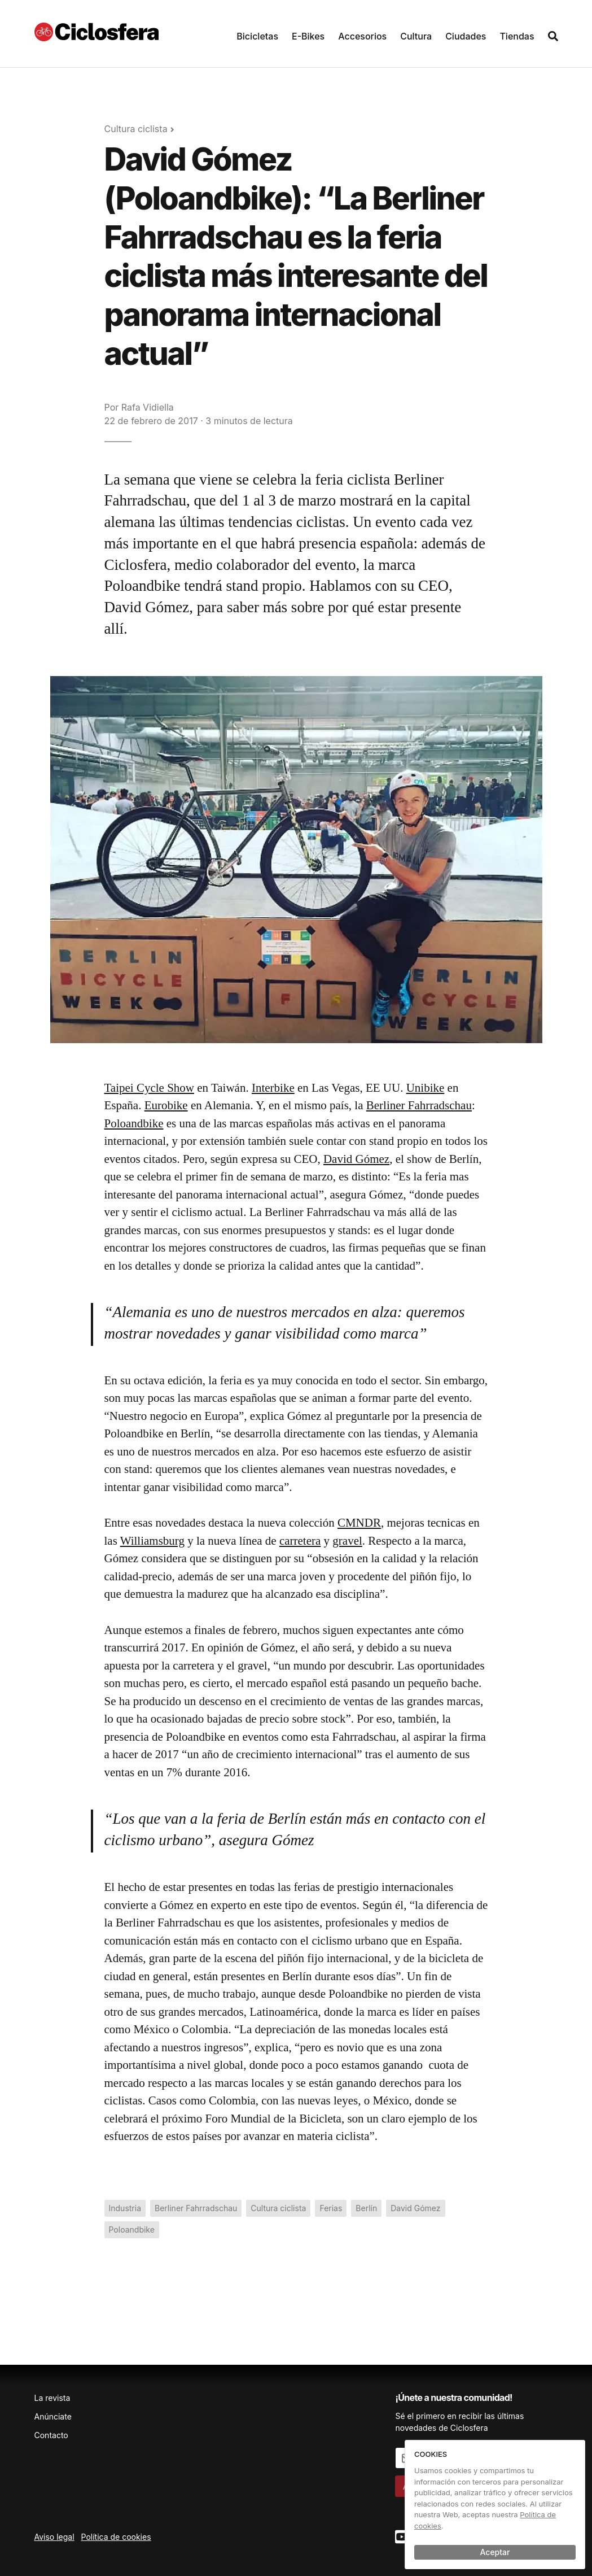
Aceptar (495, 2552)
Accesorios (362, 36)
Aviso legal (54, 2537)
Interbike (273, 1088)
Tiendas (516, 36)
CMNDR (359, 1522)
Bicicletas (257, 36)
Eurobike (166, 1105)
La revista (52, 2398)
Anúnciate (53, 2416)
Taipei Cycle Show (149, 1088)
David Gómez (356, 1159)
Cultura (416, 36)
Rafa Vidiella (147, 407)
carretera (300, 1541)
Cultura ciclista (136, 128)
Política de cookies (116, 2537)
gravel (347, 1541)
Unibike (425, 1088)
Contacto (51, 2435)
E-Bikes (308, 36)
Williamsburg (152, 1541)
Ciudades (465, 36)
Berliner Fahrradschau (419, 1105)
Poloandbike (134, 1123)
